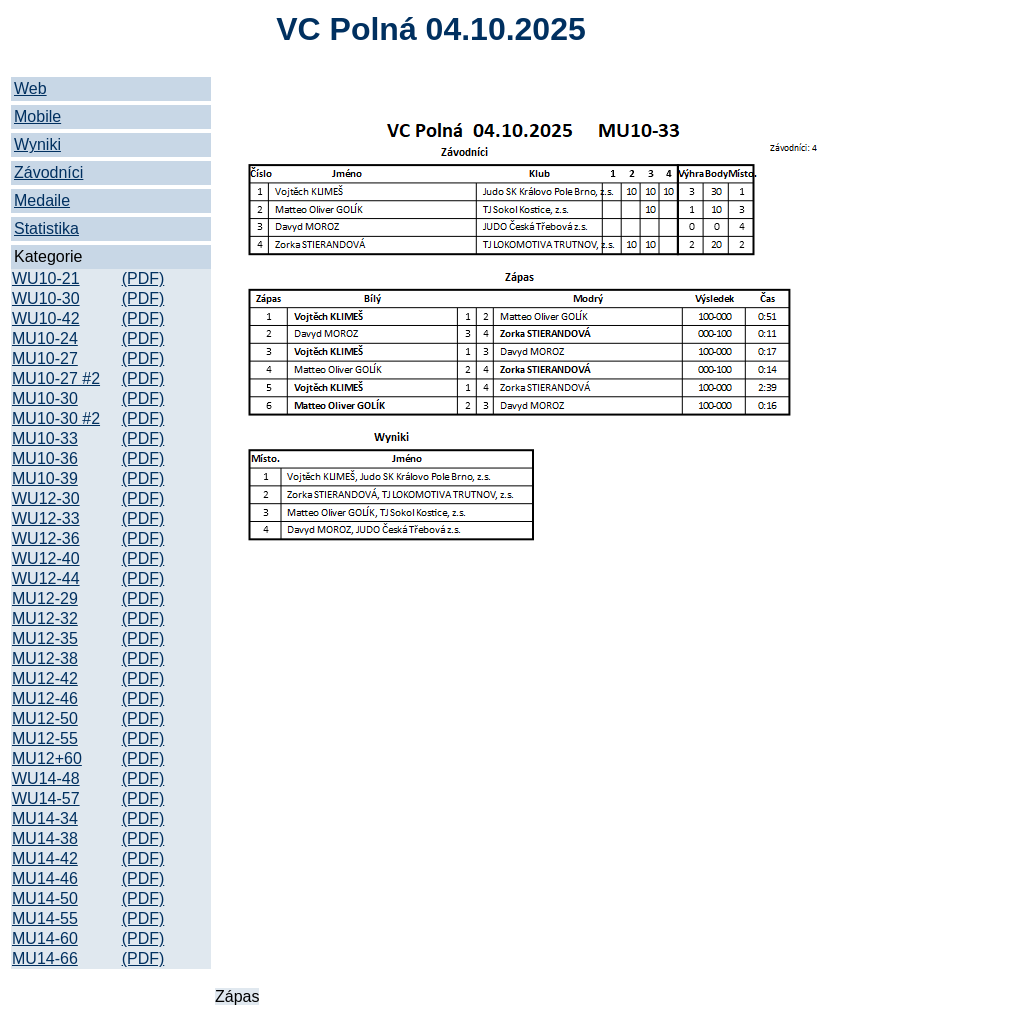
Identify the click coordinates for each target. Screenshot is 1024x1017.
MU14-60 (45, 938)
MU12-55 (45, 738)
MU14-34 (45, 818)
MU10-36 (45, 458)
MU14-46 (45, 878)
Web (30, 88)
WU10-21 (46, 278)
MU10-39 (45, 478)
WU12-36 (46, 538)
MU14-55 (45, 918)
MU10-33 (45, 438)
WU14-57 (46, 798)
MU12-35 (45, 638)
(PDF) (143, 278)
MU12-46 (45, 698)
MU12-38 (45, 658)
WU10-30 (46, 298)
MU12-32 (45, 618)
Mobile (37, 116)
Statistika (46, 228)
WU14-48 (46, 778)
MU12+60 (47, 758)
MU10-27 (45, 358)
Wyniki (37, 144)
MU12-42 (45, 678)
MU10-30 (45, 398)
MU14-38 (45, 838)
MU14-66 (45, 958)
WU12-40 (46, 558)
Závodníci (48, 172)
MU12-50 (45, 718)
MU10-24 (45, 338)
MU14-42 (45, 858)
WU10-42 (46, 318)
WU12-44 (46, 578)
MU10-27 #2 (56, 378)
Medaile (42, 200)
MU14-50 (45, 898)
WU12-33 (46, 518)
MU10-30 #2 (56, 418)
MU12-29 (45, 598)
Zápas (237, 996)
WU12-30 (46, 498)
